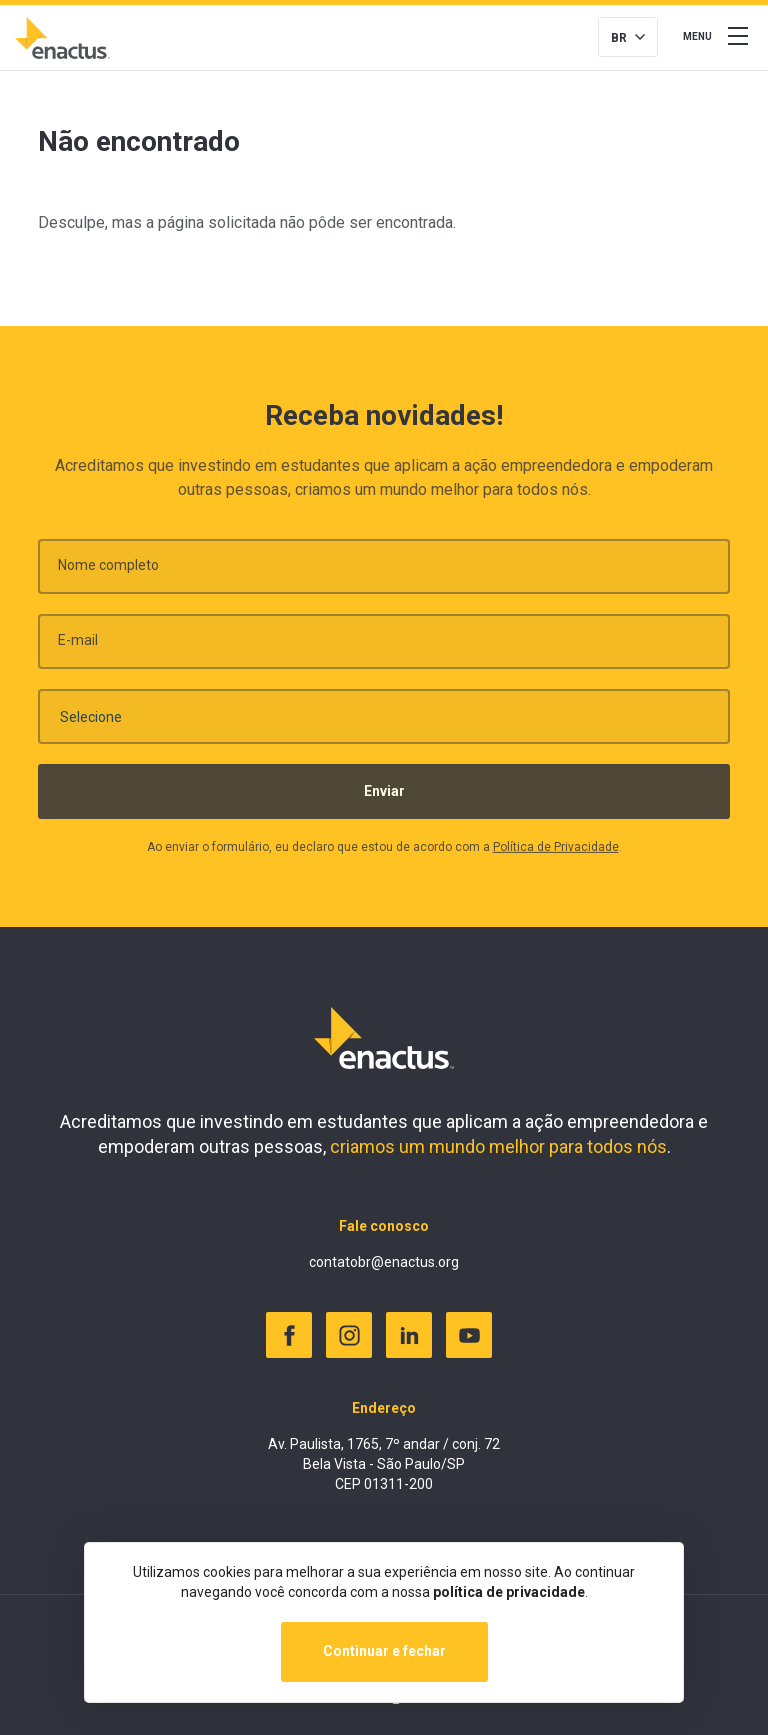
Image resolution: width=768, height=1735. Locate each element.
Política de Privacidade (556, 853)
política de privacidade (509, 1592)
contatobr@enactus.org (384, 1262)
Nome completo (108, 571)
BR (619, 38)
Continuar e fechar (384, 1651)
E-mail (78, 646)
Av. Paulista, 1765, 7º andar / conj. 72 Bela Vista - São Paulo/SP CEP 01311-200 (384, 1463)
